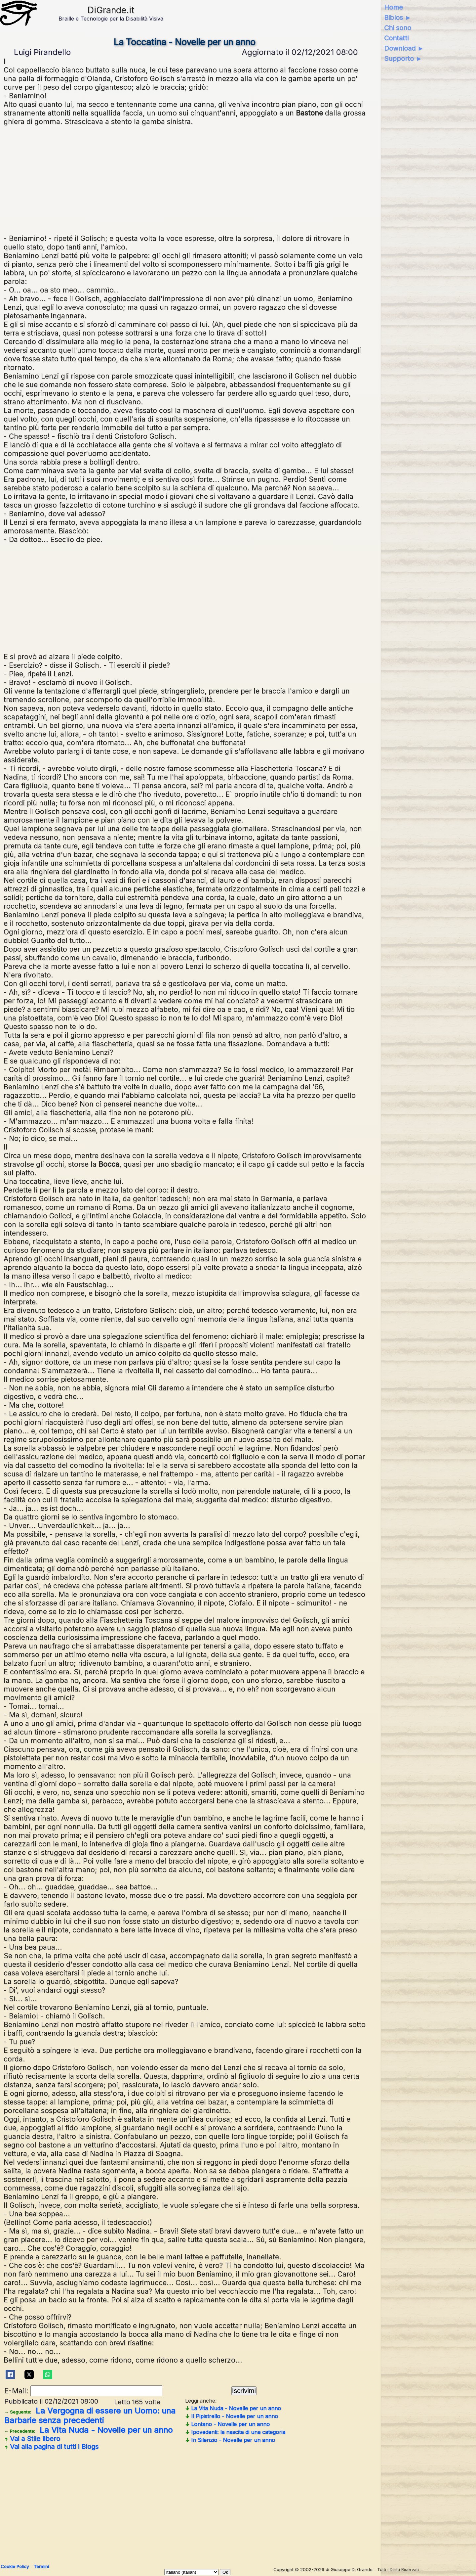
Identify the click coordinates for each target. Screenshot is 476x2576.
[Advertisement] (202, 179)
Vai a (32, 2439)
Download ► (404, 48)
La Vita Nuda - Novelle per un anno (88, 2430)
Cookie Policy (15, 2566)
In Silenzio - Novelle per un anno (230, 2440)
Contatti (396, 38)
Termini (41, 2566)
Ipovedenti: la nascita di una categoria (235, 2432)
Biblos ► (398, 18)
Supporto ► (403, 59)
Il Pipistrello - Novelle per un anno (231, 2416)
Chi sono (397, 28)
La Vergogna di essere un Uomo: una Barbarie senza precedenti (90, 2415)
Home (393, 7)
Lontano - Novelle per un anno (227, 2424)
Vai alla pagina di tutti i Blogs (51, 2447)
